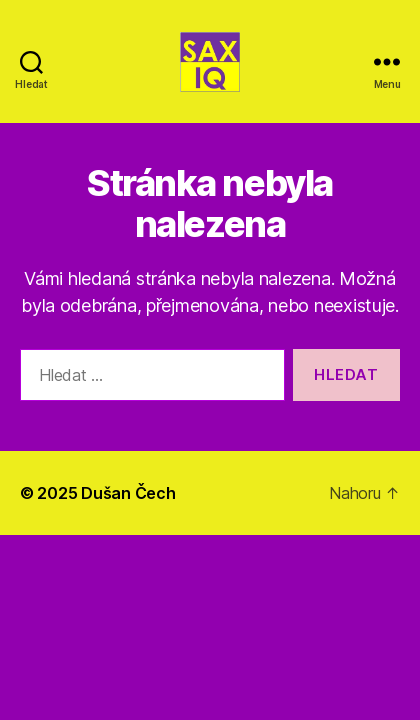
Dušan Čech (128, 493)
